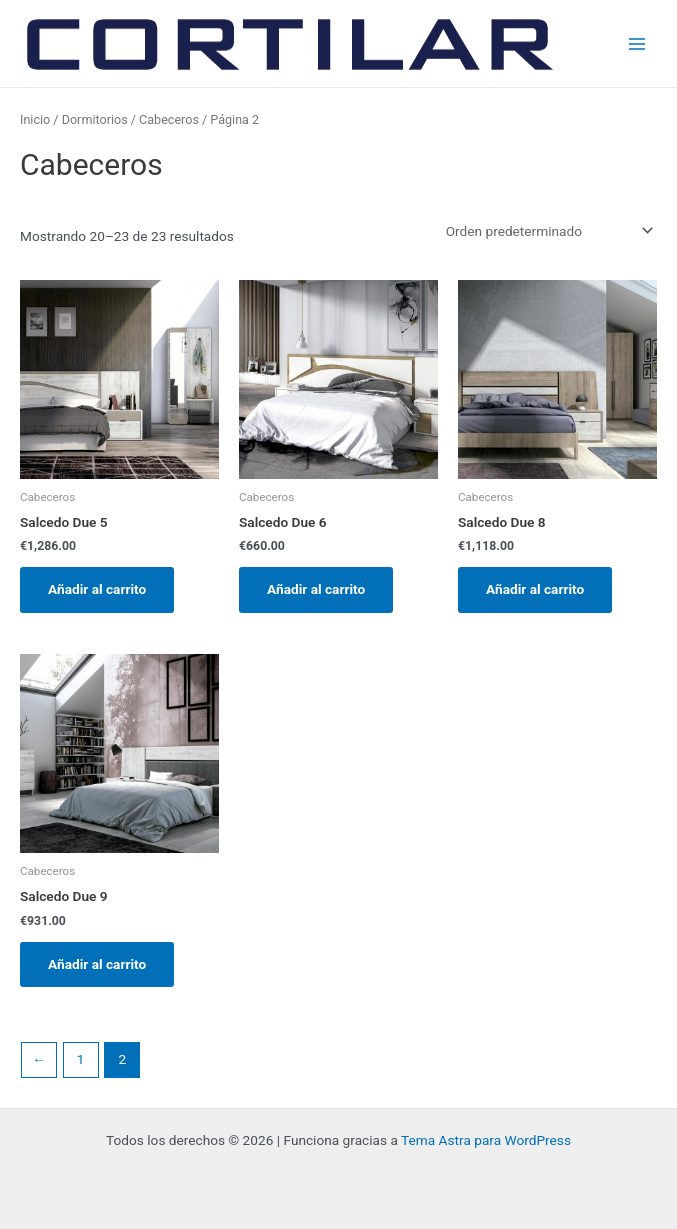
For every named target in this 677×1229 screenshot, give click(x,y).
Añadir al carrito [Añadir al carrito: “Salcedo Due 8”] (535, 589)
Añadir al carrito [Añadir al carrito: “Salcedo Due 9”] (97, 964)
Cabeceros (169, 119)
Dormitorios (95, 119)
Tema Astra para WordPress (486, 1140)
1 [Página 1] (81, 1059)
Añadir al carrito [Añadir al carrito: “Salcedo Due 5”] (97, 589)
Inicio (35, 119)
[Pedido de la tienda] (546, 231)
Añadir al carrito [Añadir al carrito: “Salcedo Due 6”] (316, 589)
